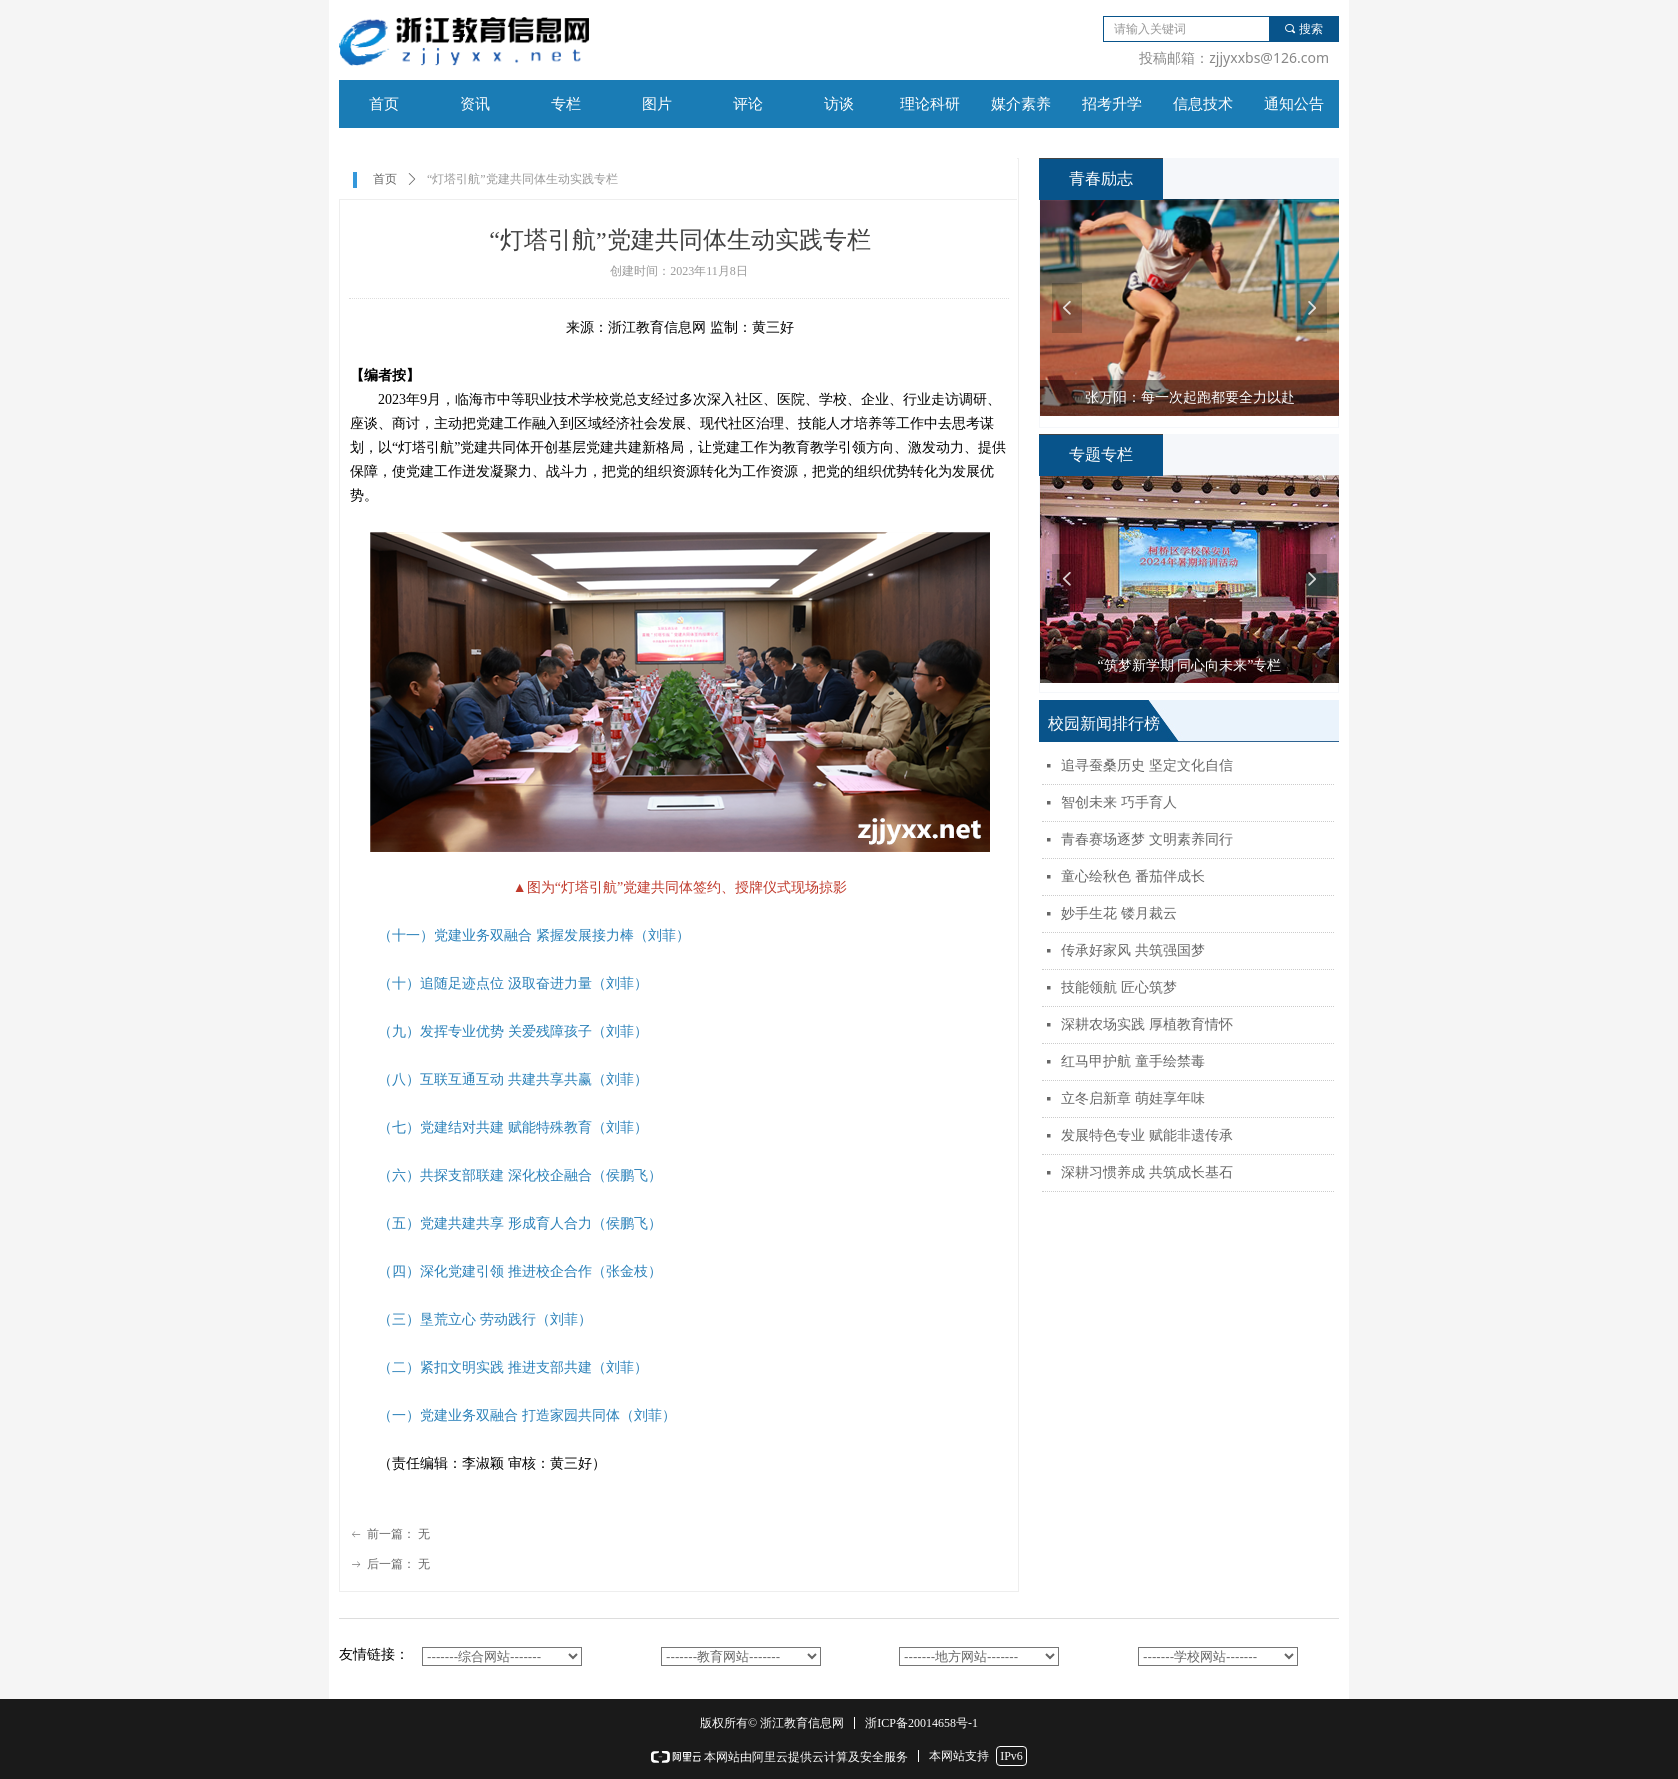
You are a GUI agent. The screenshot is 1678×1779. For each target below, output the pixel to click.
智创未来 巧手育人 (1119, 802)
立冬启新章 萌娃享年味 (1133, 1098)
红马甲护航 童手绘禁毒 (1133, 1061)
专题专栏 (1101, 454)
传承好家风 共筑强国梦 (1133, 950)
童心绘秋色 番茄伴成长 (1133, 876)
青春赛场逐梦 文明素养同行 (1147, 839)
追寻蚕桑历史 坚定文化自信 (1147, 765)
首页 (385, 179)
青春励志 (1101, 178)
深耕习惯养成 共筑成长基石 (1147, 1172)
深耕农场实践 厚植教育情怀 (1147, 1024)
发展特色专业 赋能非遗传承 (1147, 1135)
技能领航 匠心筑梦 (1119, 987)
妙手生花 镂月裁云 (1119, 913)
